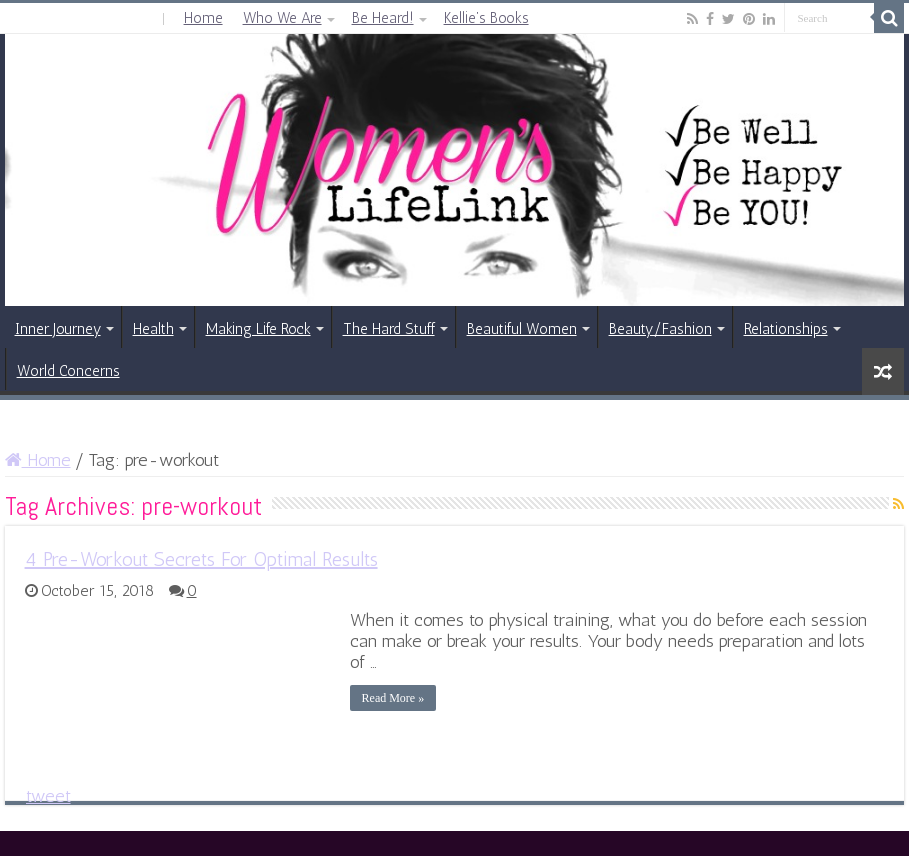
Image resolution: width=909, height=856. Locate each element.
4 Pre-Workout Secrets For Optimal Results (201, 559)
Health (153, 329)
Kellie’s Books (486, 18)
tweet (48, 796)
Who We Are (282, 18)
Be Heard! (383, 18)
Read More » (393, 698)
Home (203, 18)
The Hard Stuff (389, 329)
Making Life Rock (258, 329)
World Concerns (68, 371)
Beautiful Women (522, 329)
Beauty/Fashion (660, 329)
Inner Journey (58, 329)
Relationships (786, 329)
